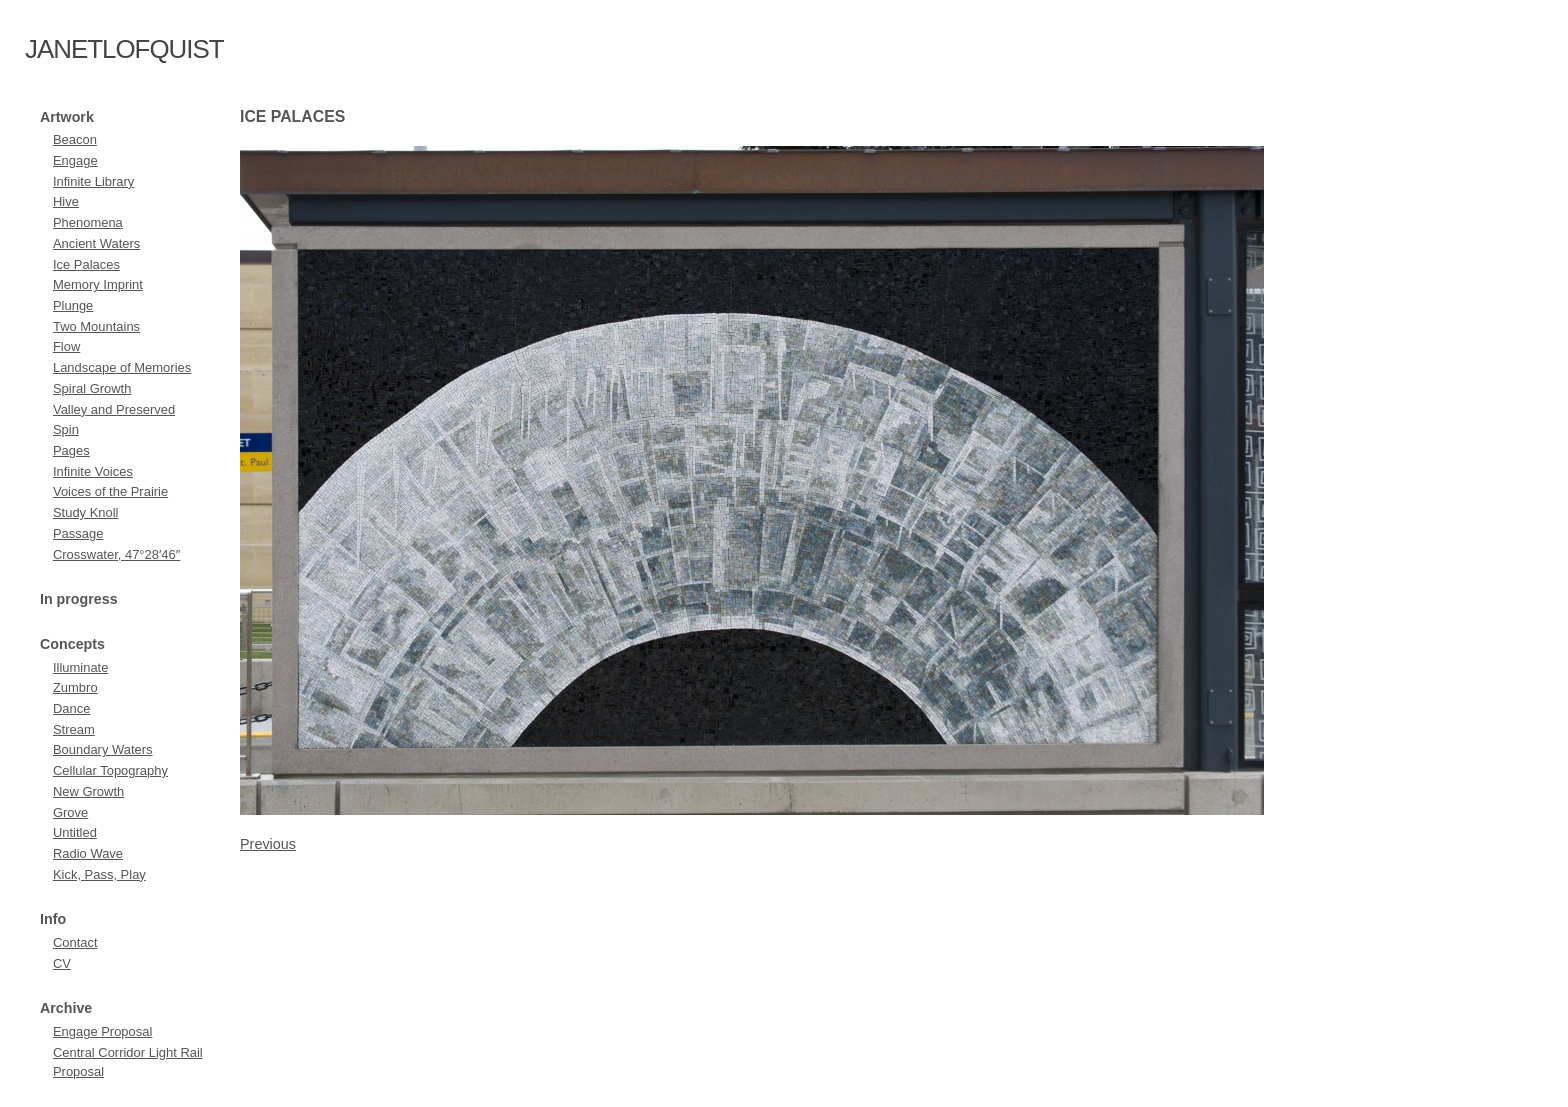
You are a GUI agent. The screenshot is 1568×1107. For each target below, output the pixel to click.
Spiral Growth (92, 388)
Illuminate (80, 667)
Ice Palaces (86, 264)
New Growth (88, 791)
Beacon (75, 139)
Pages (71, 450)
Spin (66, 429)
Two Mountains (96, 326)
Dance (71, 708)
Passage (78, 533)
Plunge (73, 305)
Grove (70, 812)
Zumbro (75, 687)
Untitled (75, 832)
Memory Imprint (98, 284)
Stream (74, 729)
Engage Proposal (102, 1031)
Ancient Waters (96, 243)
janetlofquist (124, 49)
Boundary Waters (103, 749)
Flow (66, 346)
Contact (75, 942)
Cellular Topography (110, 770)
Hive (66, 201)
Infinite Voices (93, 471)
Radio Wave (88, 853)
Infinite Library (93, 181)
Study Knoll (86, 512)
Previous (268, 844)
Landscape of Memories (122, 367)
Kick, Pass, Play (99, 874)
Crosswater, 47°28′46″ (116, 554)
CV (62, 963)
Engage (75, 160)
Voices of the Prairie (110, 491)
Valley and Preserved (114, 409)
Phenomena (88, 222)
